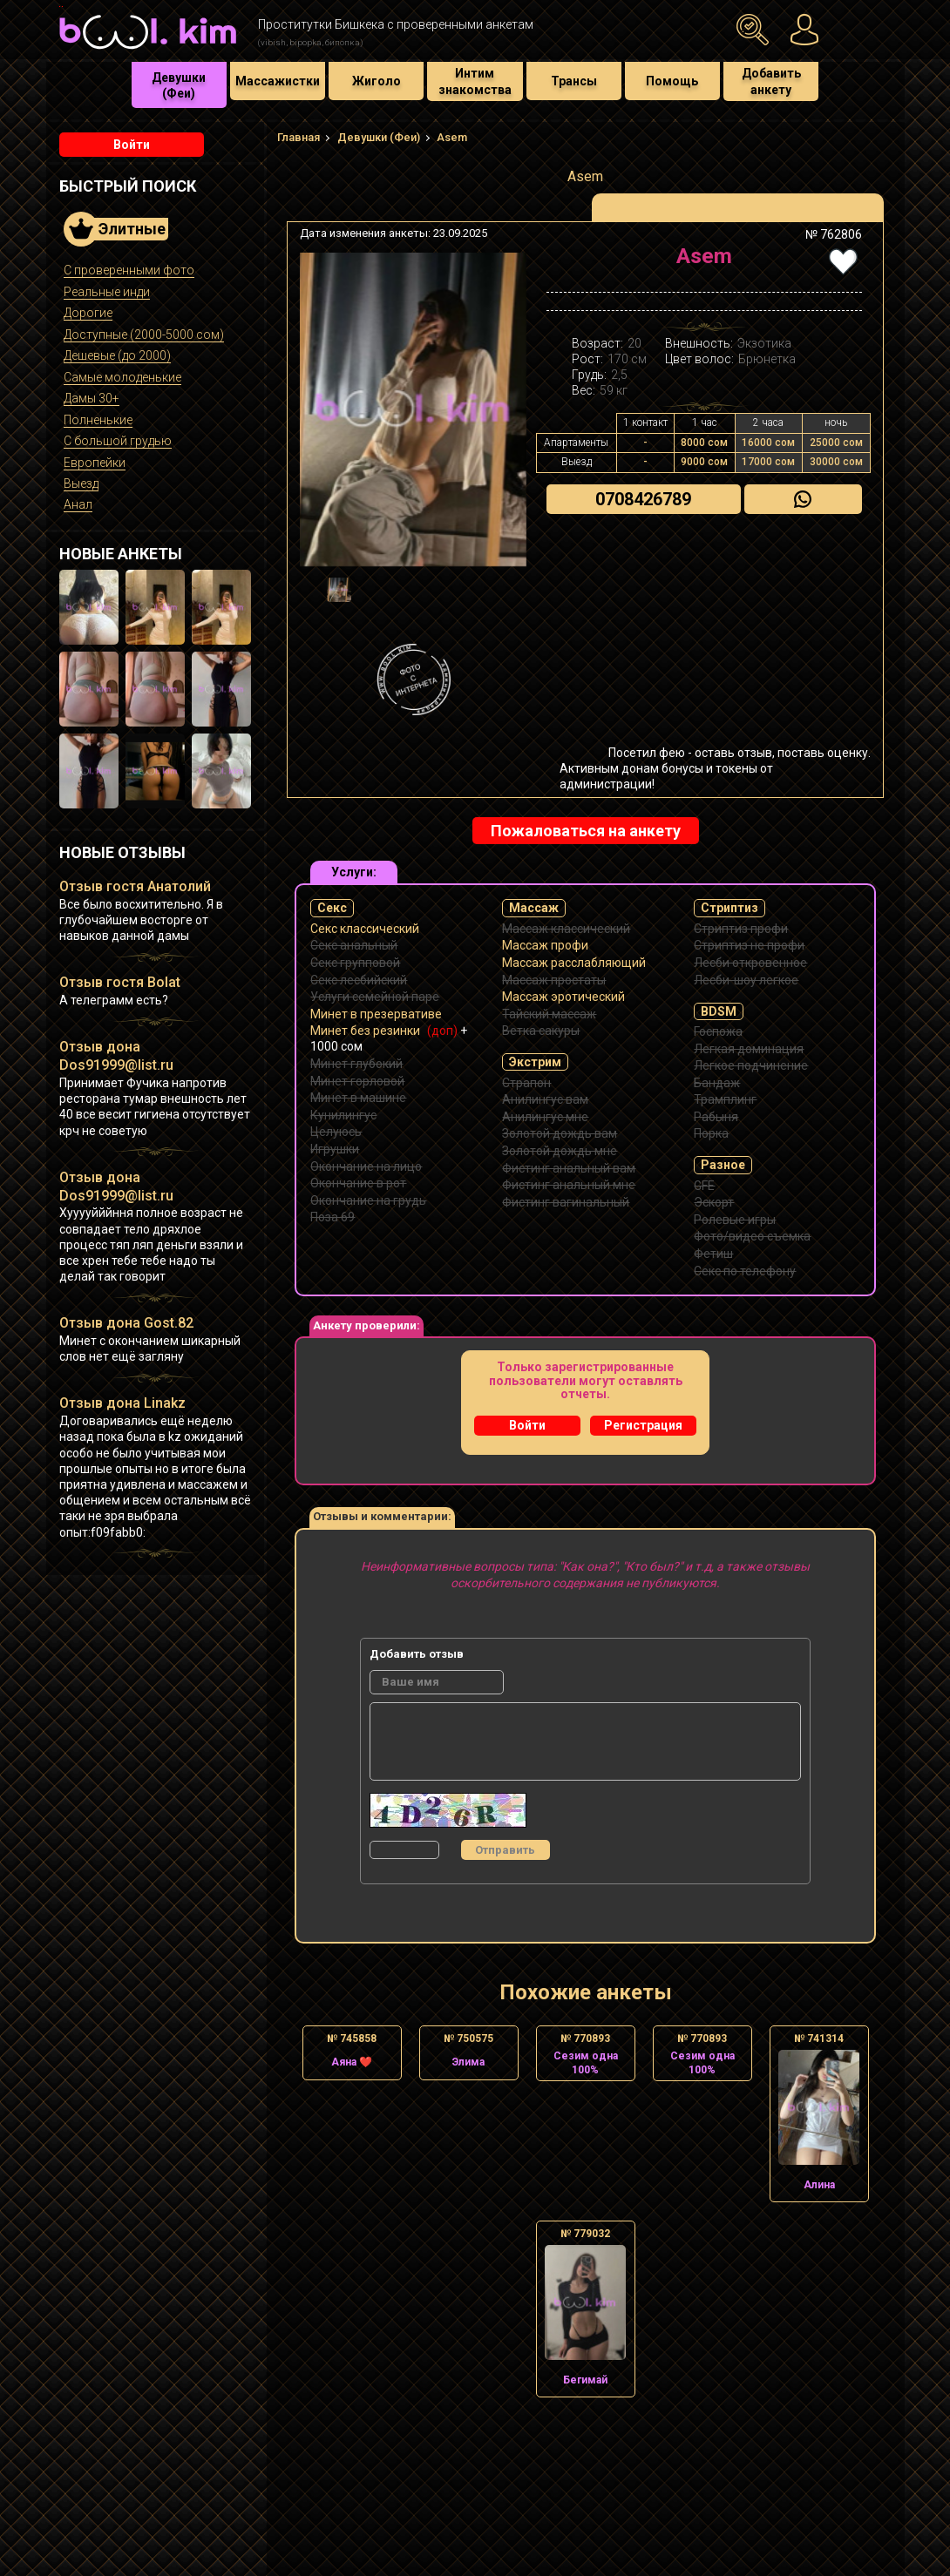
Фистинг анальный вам (568, 1168)
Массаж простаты (554, 980)
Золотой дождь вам (559, 1133)
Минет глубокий (356, 1064)
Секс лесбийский (358, 980)
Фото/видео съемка (752, 1236)
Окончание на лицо (366, 1166)
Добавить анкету (771, 81)
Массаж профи (545, 945)
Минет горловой (357, 1081)
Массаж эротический (563, 997)
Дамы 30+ (91, 398)
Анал (78, 504)
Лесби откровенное (750, 963)
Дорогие (88, 313)
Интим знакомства (475, 81)
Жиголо (376, 81)
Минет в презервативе (376, 1014)
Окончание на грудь (368, 1200)
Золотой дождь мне (559, 1151)
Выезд (81, 483)
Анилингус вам (545, 1099)
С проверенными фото (129, 270)
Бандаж (717, 1083)
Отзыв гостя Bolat (119, 982)
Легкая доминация (749, 1049)
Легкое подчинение (751, 1065)
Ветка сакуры (541, 1031)
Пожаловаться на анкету (586, 830)
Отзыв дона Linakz (122, 1403)
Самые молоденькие (122, 377)
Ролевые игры (735, 1220)
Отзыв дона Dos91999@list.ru (116, 1055)
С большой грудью (118, 441)
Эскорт (714, 1202)
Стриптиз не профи (749, 945)
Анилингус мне (545, 1117)
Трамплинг (725, 1099)
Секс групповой (355, 963)
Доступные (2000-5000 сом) (144, 334)
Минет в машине (358, 1098)
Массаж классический (566, 929)
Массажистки (277, 81)
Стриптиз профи (741, 929)
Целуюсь (336, 1132)
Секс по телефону (745, 1271)
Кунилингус (343, 1115)
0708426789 (643, 499)
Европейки (95, 463)
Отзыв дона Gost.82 (126, 1323)
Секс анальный (353, 945)
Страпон (526, 1083)
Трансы (574, 81)
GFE (704, 1186)
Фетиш (713, 1254)
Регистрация (643, 1425)
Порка (711, 1133)
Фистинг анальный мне (568, 1185)
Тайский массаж (549, 1014)
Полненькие (98, 420)
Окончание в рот (358, 1183)
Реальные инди (107, 292)
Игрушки (334, 1149)
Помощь (672, 81)
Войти (131, 145)
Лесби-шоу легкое (746, 980)
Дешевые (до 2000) (117, 355)
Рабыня (716, 1117)
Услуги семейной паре (374, 997)
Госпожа (718, 1031)
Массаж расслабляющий (574, 963)
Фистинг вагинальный (565, 1202)
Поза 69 (332, 1217)
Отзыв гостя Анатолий (135, 886)
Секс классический (364, 929)
